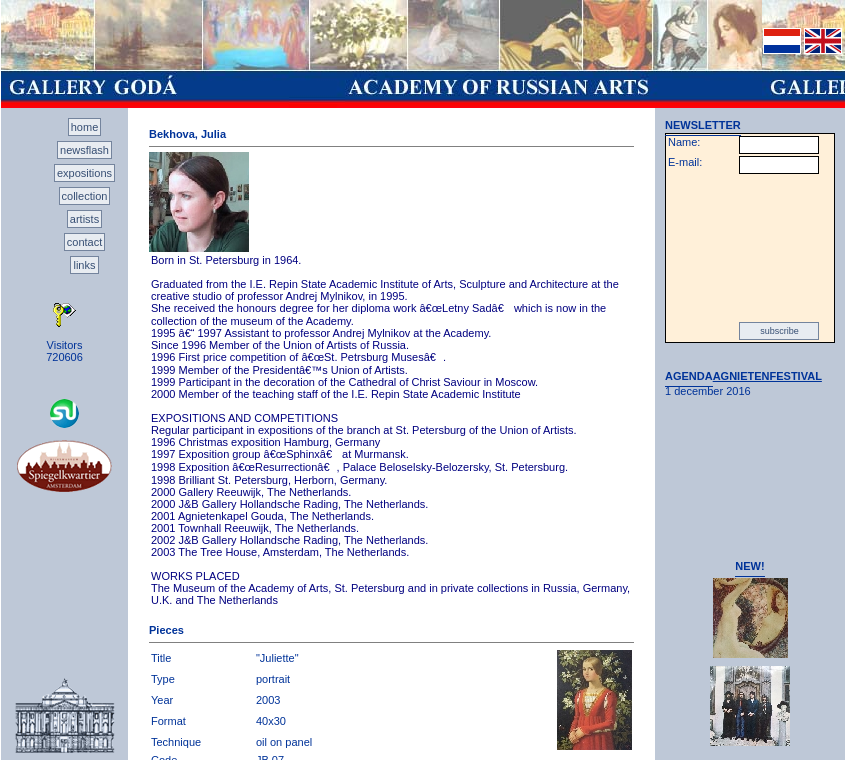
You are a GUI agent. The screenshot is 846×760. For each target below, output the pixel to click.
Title (161, 658)
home (85, 127)
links (84, 265)
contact (84, 242)
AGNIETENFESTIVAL (767, 376)
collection (85, 196)
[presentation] (750, 248)
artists (84, 219)
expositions (84, 173)
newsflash (84, 150)
